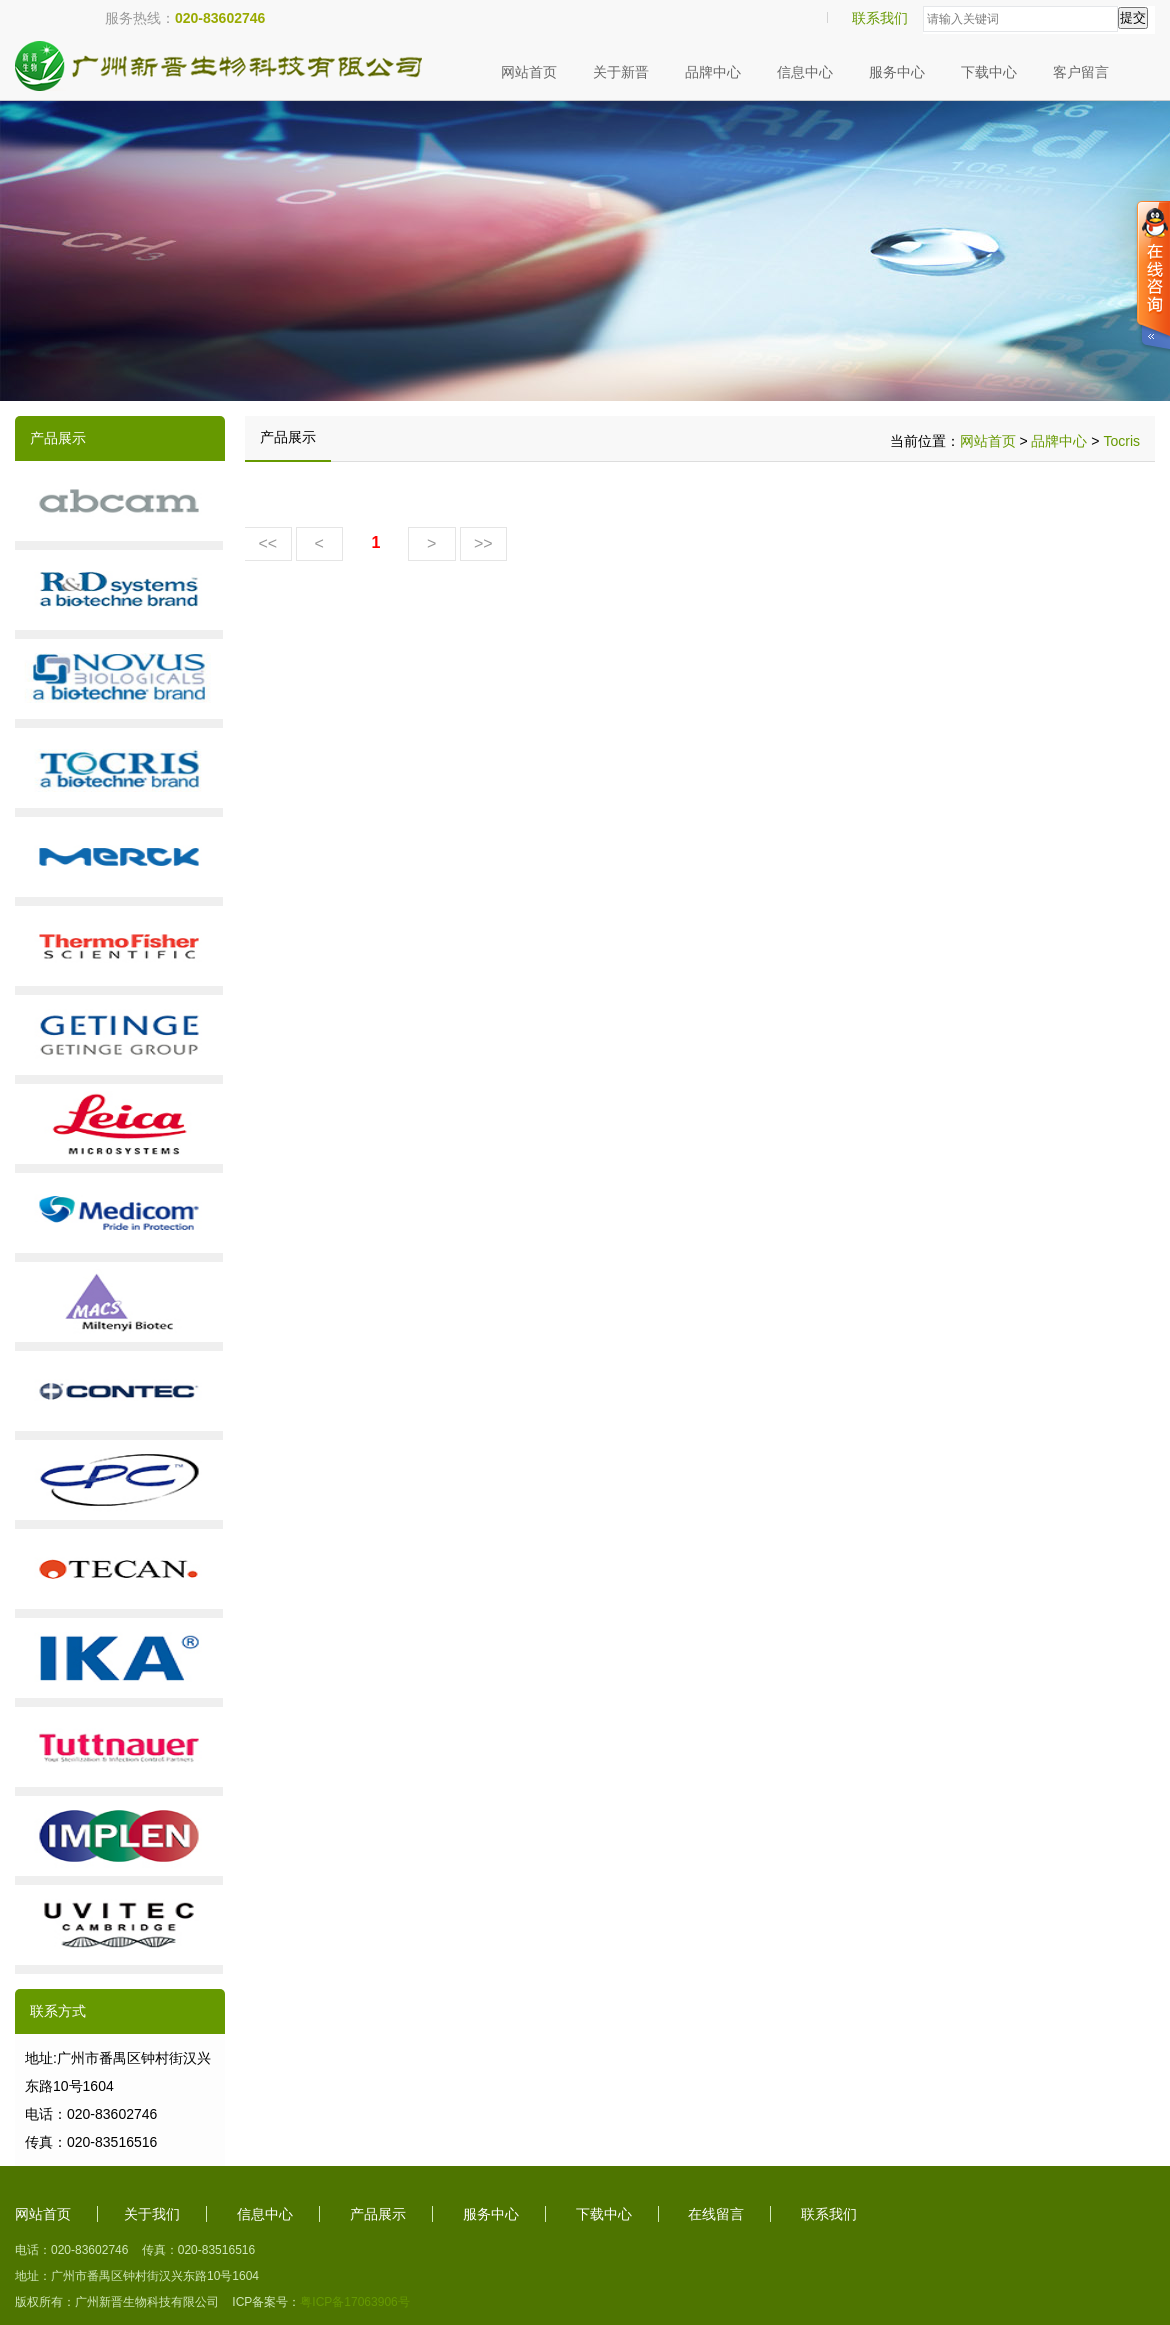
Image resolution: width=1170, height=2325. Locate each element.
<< (267, 543)
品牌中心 (713, 72)
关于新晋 (621, 72)
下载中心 (989, 72)
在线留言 (716, 2214)
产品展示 (378, 2214)
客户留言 (1081, 72)
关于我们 (152, 2214)
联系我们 (880, 18)
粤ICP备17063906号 (354, 2302)
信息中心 (805, 72)
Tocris (1121, 441)
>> (483, 543)
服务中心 (897, 72)
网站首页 (529, 72)
